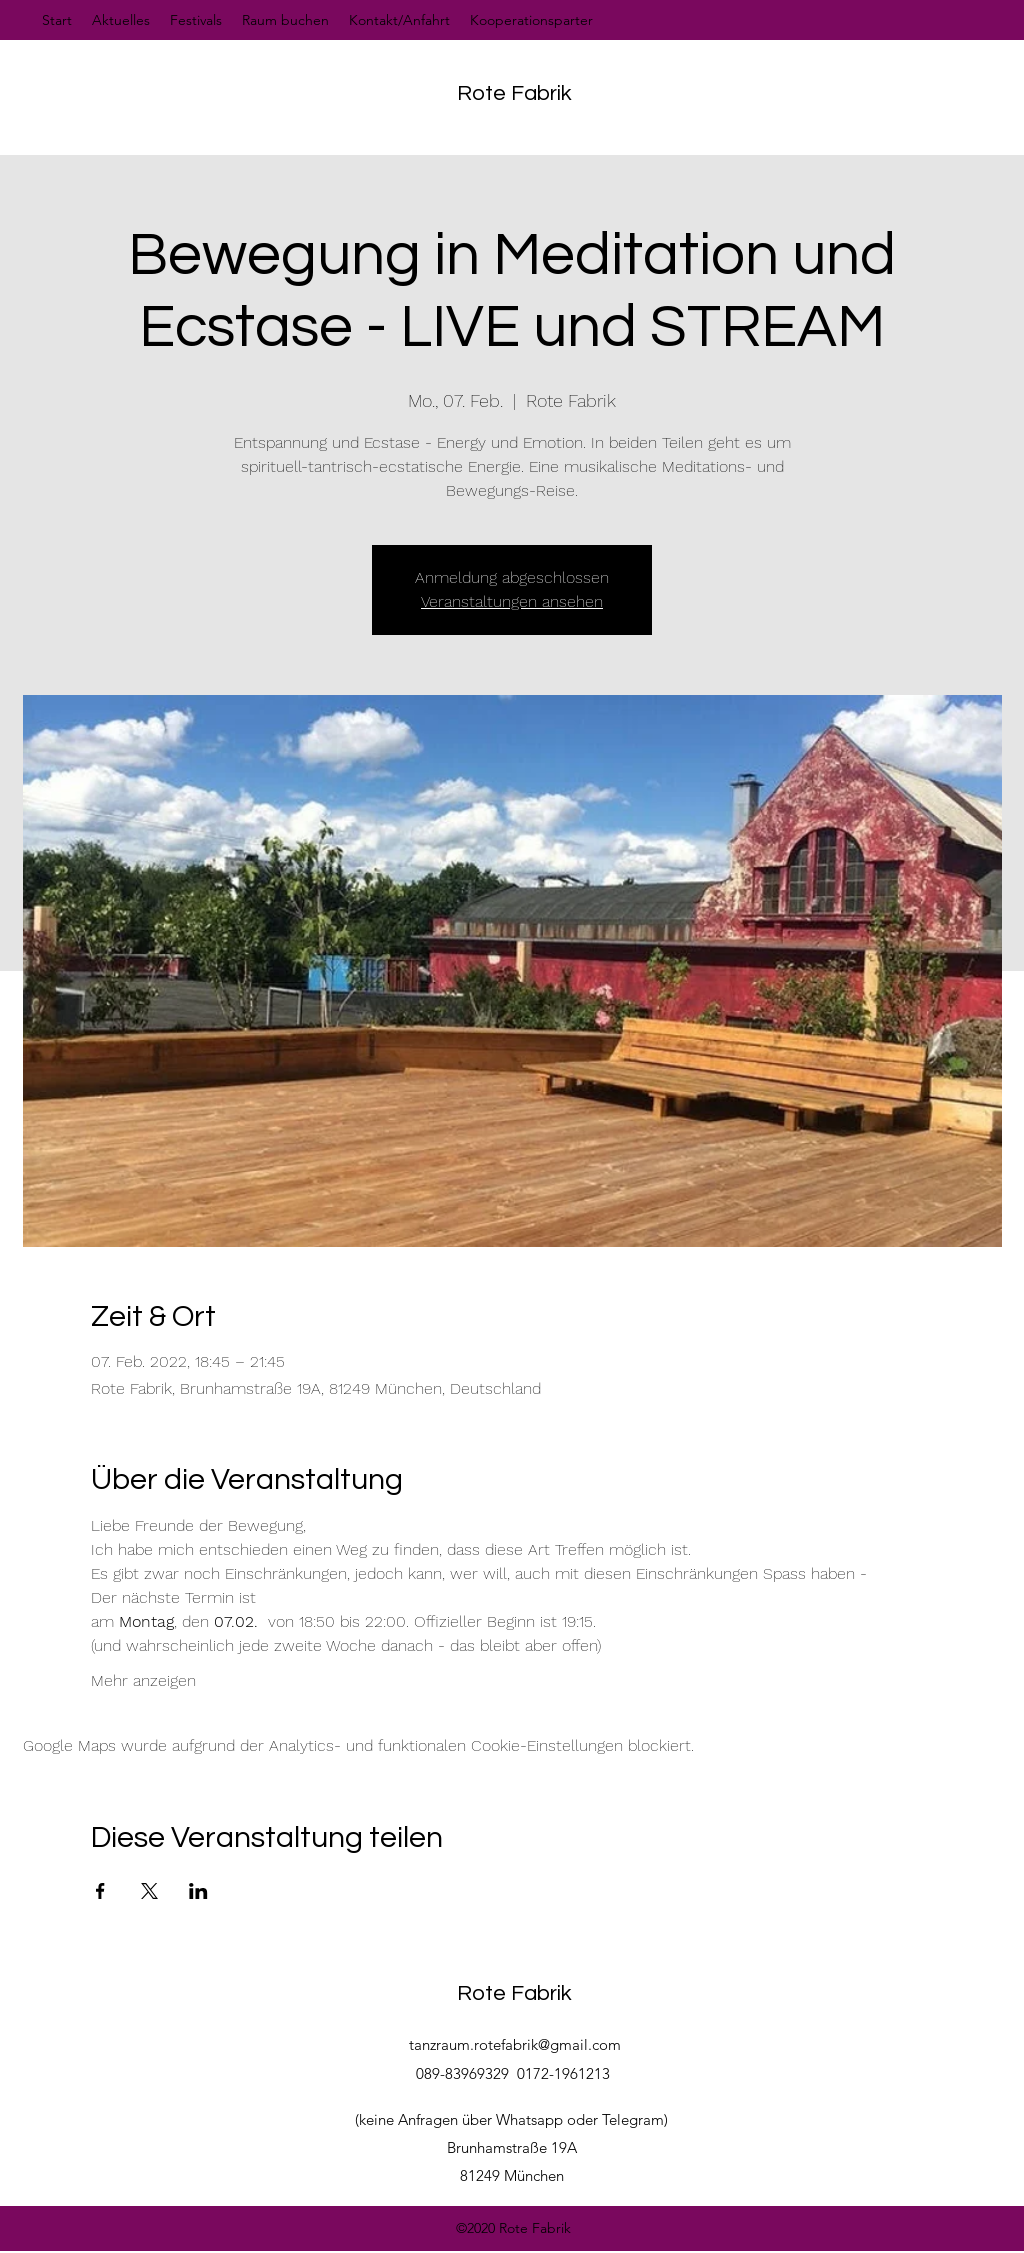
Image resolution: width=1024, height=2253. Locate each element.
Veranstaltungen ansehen (512, 601)
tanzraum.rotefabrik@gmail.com (515, 2044)
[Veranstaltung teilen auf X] (149, 1891)
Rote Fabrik (514, 93)
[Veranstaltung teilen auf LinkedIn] (198, 1891)
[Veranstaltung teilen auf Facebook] (100, 1891)
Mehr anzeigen (143, 1680)
